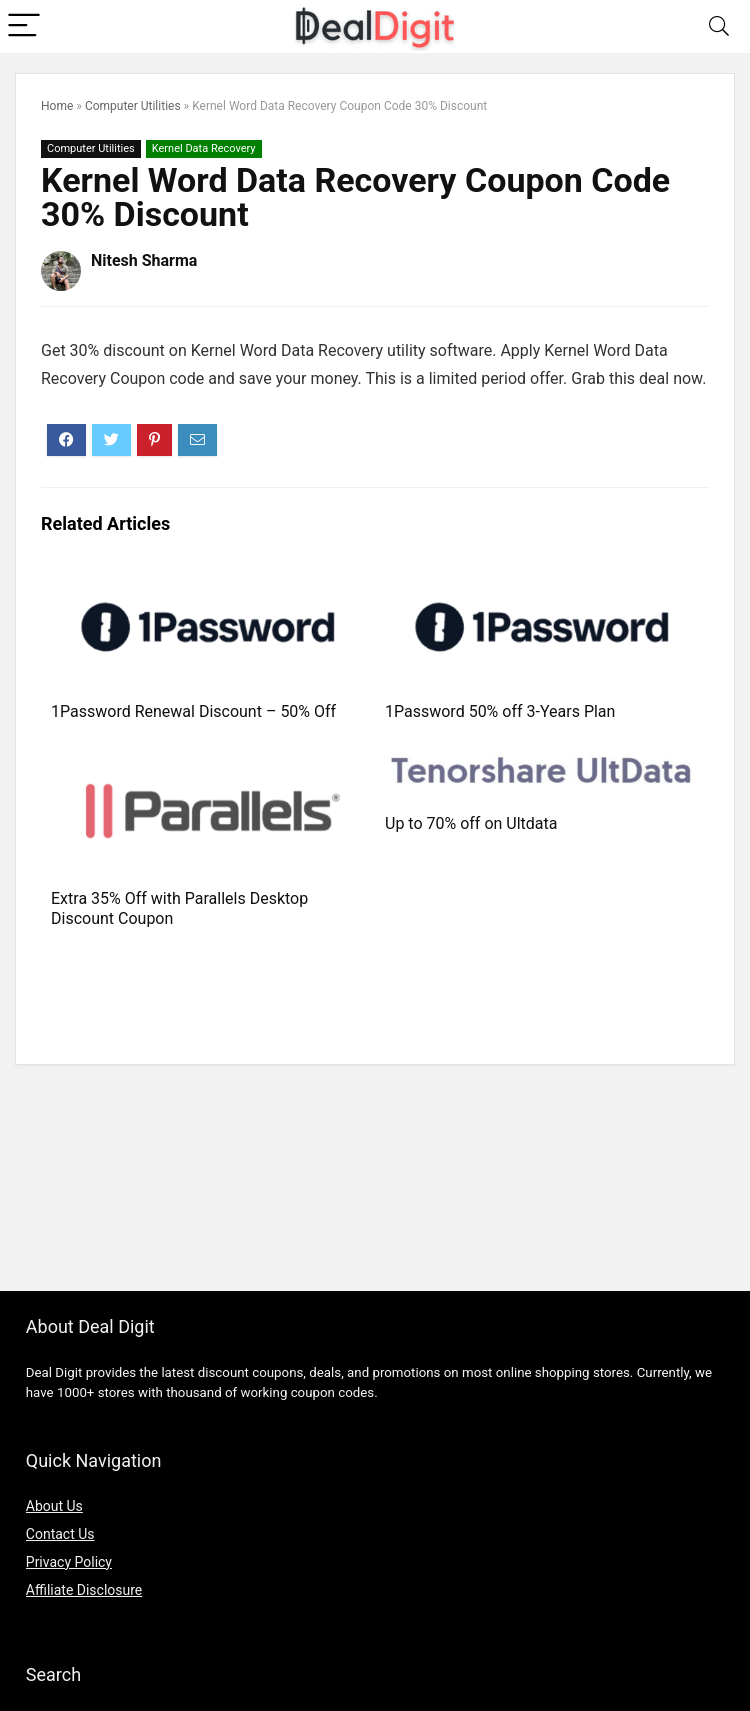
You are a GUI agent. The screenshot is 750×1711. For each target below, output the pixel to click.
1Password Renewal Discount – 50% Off (193, 711)
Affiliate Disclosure (84, 1590)
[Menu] (24, 26)
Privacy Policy (69, 1562)
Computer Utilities (133, 106)
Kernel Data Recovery (204, 148)
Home (57, 106)
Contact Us (60, 1534)
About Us (54, 1506)
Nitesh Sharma (144, 260)
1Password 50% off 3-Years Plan (500, 711)
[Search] (719, 26)
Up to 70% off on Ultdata (471, 823)
